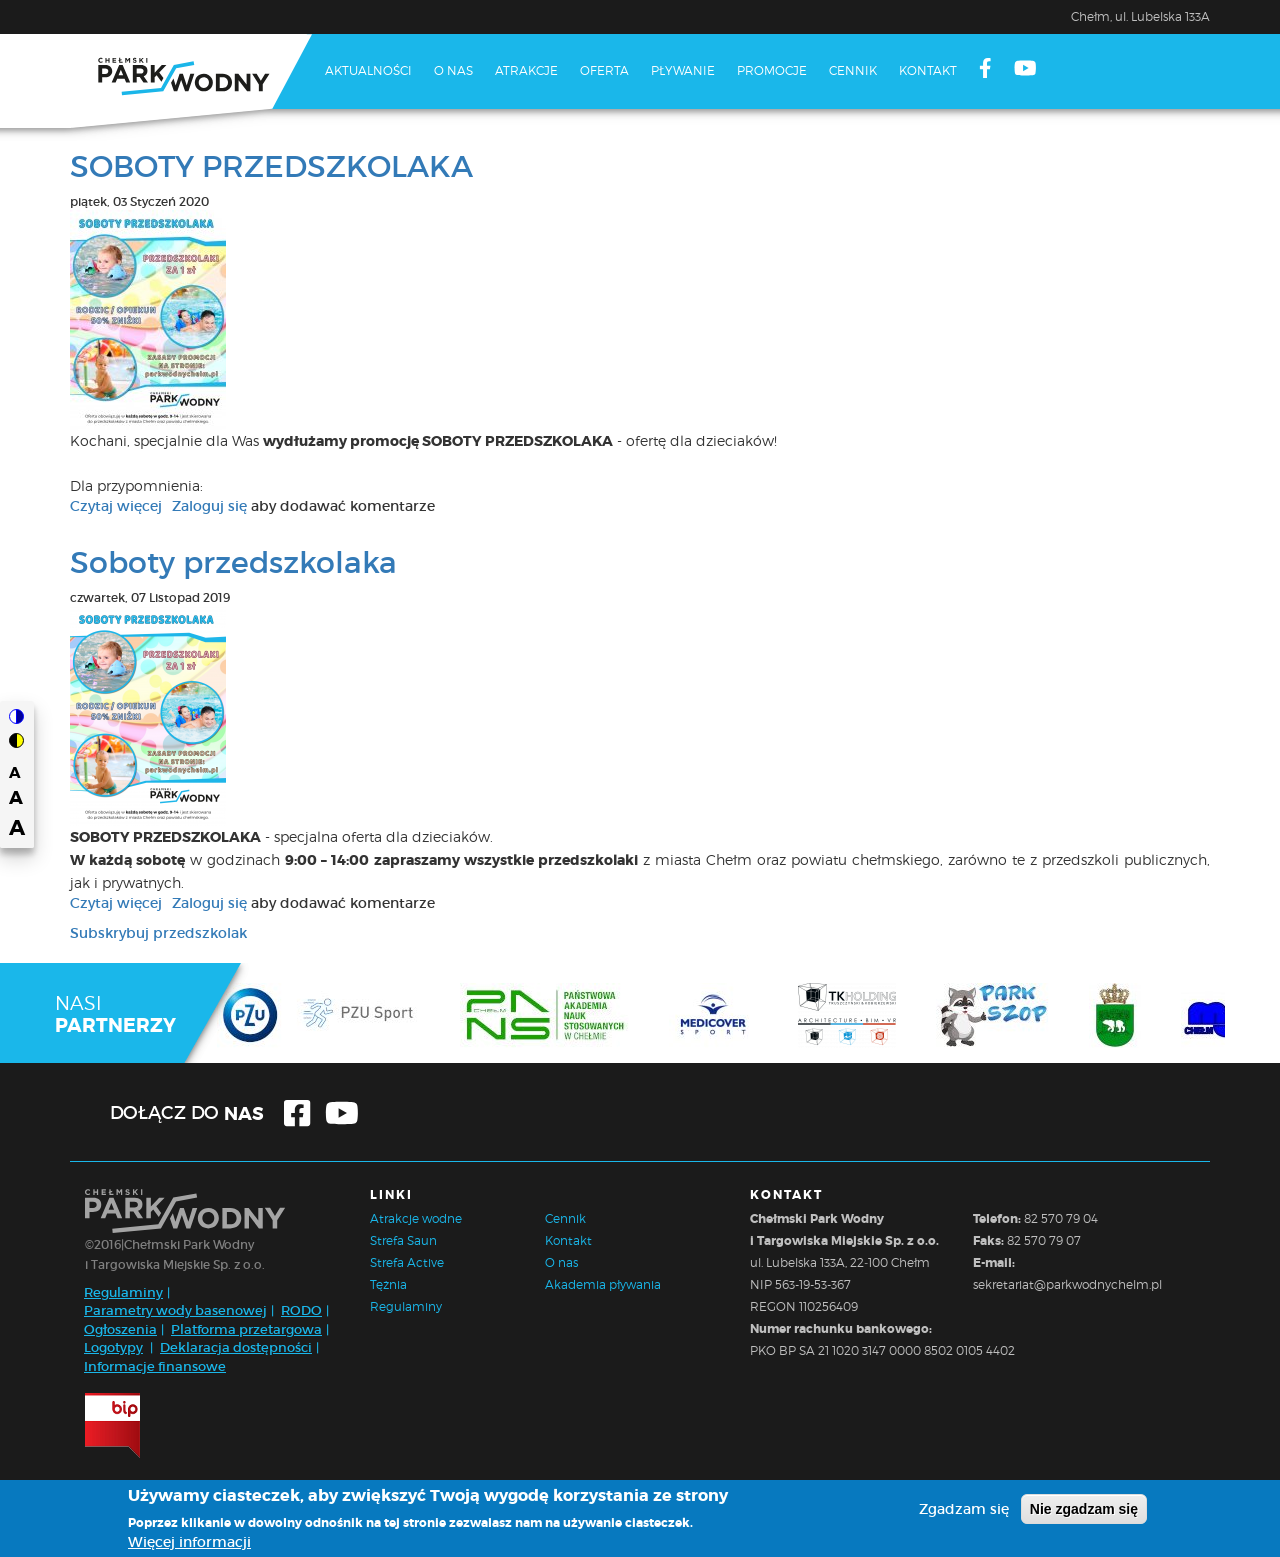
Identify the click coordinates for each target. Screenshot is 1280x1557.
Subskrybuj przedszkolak (158, 933)
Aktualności (368, 70)
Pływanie (683, 70)
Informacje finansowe (155, 1366)
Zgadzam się (964, 1511)
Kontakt (928, 70)
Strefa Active (407, 1262)
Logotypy (113, 1347)
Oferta (604, 70)
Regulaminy (123, 1292)
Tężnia (388, 1284)
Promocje (772, 70)
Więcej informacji (189, 1544)
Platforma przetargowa (246, 1329)
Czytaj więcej (116, 506)
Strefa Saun (403, 1240)
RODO (301, 1310)
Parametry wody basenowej (175, 1310)
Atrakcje (526, 70)
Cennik (853, 70)
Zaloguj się (209, 506)
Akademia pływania (603, 1284)
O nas (453, 70)
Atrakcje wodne (416, 1218)
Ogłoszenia (120, 1329)
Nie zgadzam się (1084, 1511)
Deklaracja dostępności (236, 1347)
